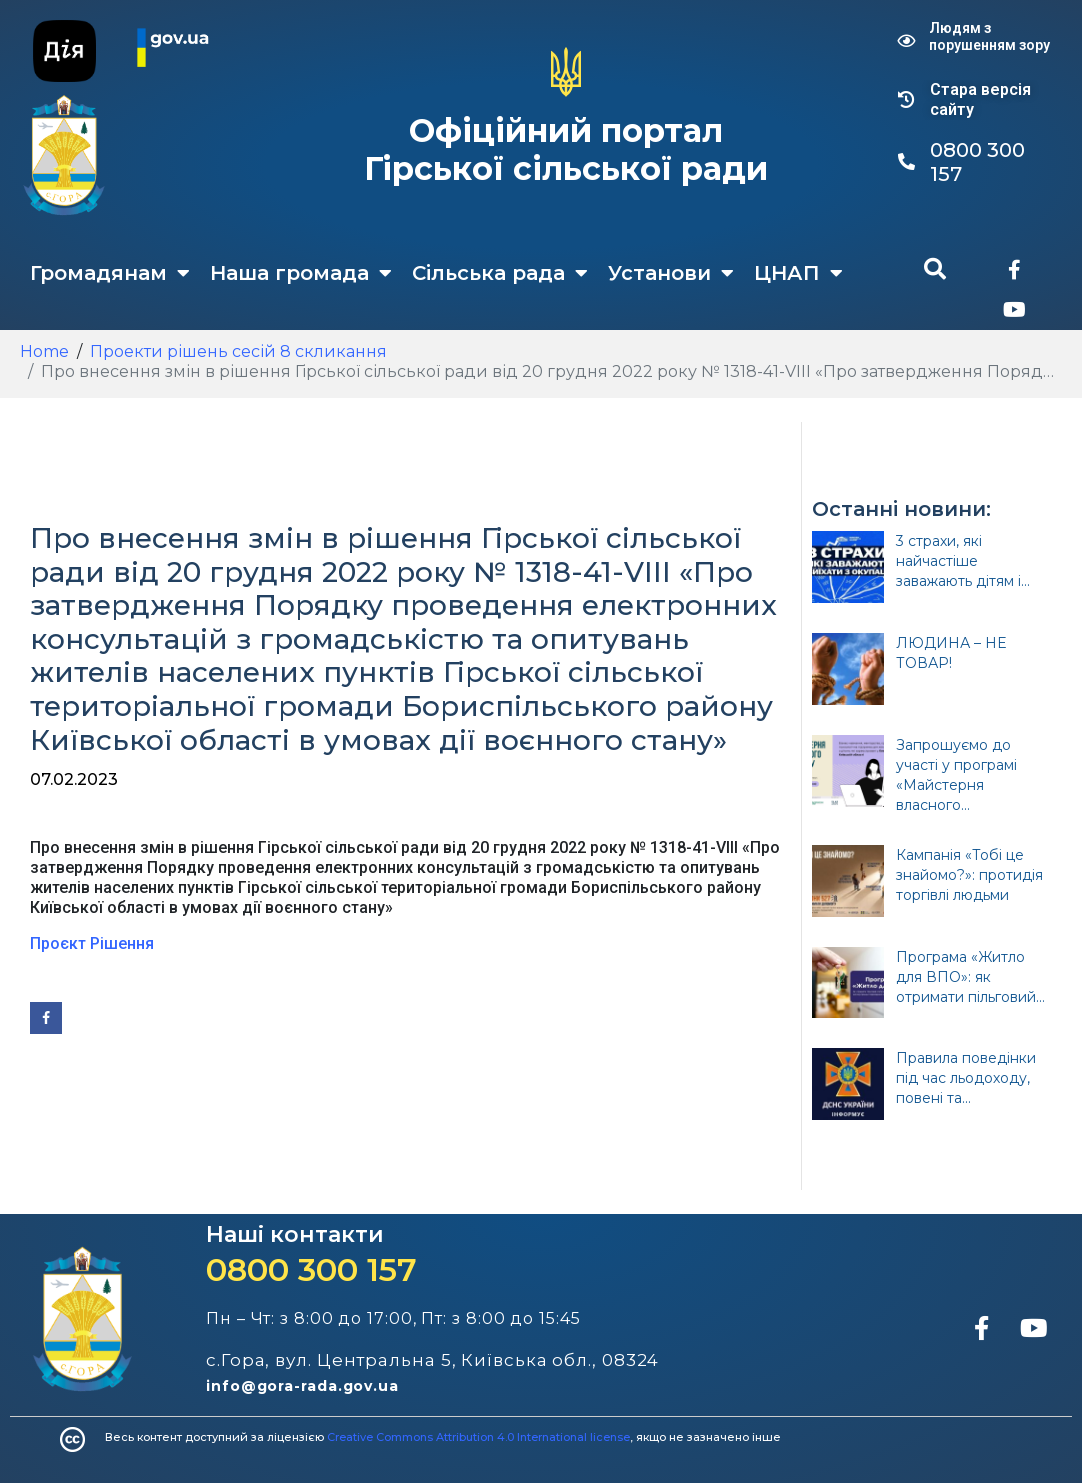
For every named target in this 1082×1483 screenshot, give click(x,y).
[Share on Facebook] (46, 1018)
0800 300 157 (311, 1269)
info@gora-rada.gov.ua (302, 1386)
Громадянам (110, 273)
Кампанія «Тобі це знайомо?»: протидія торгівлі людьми (969, 875)
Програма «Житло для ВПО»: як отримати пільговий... (970, 977)
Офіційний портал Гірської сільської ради (566, 149)
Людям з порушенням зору (989, 36)
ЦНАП (798, 273)
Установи (671, 273)
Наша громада (301, 273)
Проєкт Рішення (92, 943)
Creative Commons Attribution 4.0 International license (478, 1437)
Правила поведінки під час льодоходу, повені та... (966, 1078)
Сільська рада (500, 273)
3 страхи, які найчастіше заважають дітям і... (963, 561)
